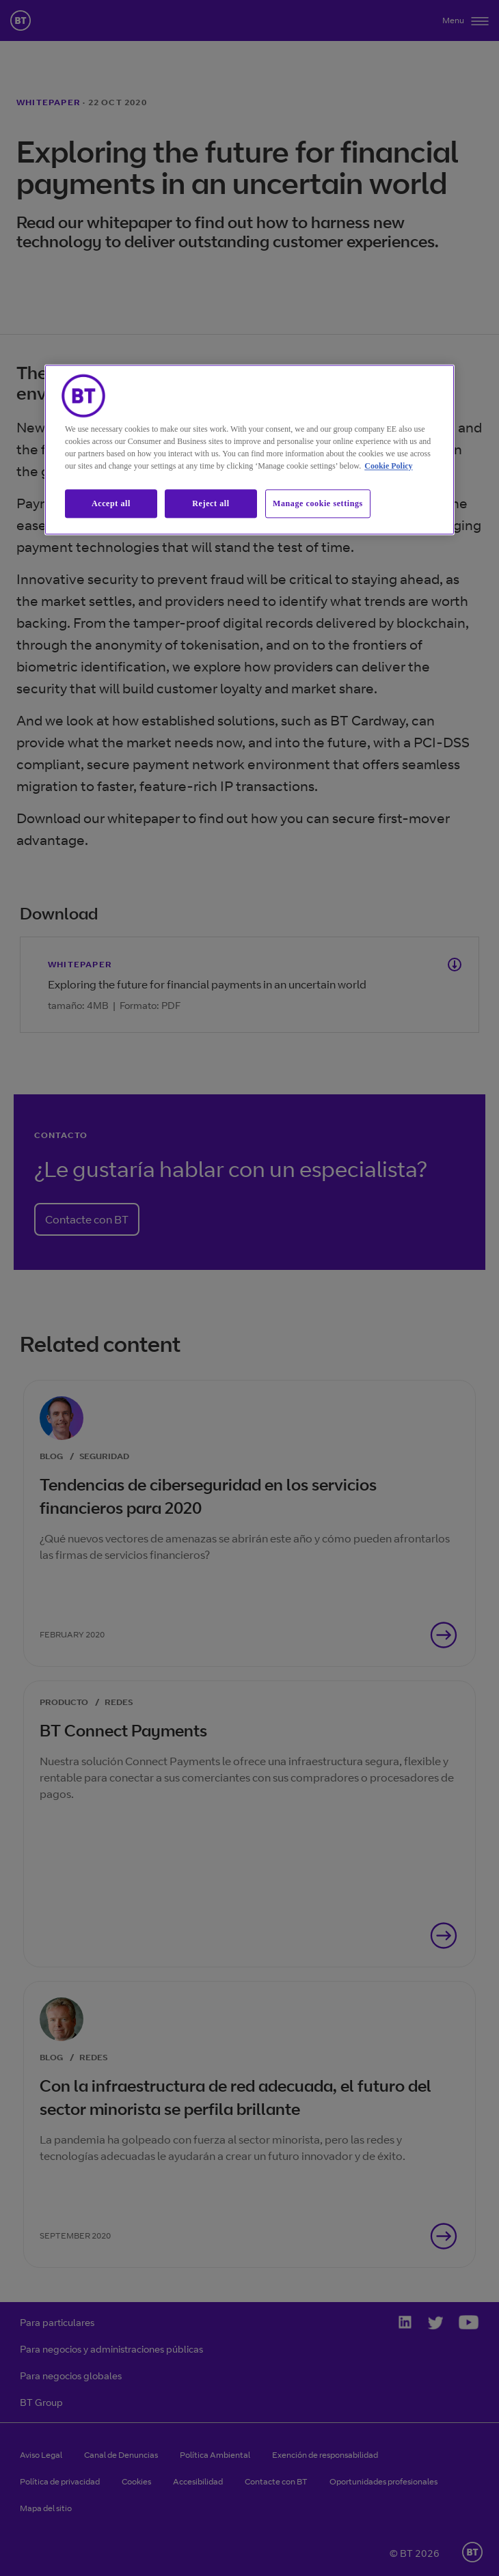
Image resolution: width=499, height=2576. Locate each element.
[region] (249, 450)
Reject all (210, 503)
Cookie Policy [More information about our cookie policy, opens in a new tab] (388, 466)
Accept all (111, 503)
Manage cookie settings (318, 503)
